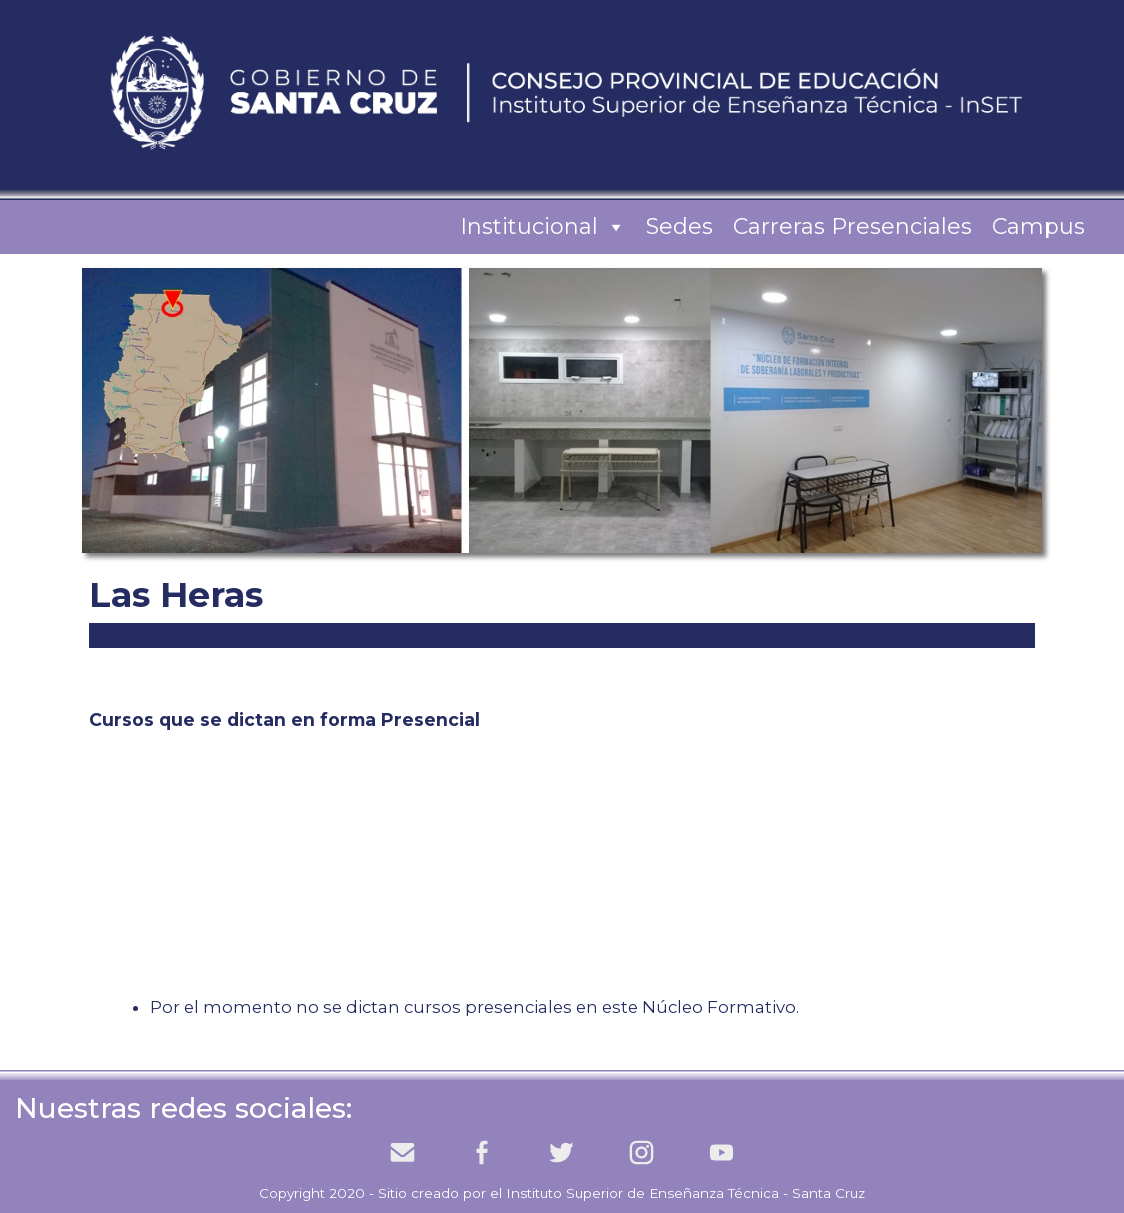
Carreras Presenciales (852, 226)
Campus (1038, 226)
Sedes (679, 226)
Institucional (543, 227)
